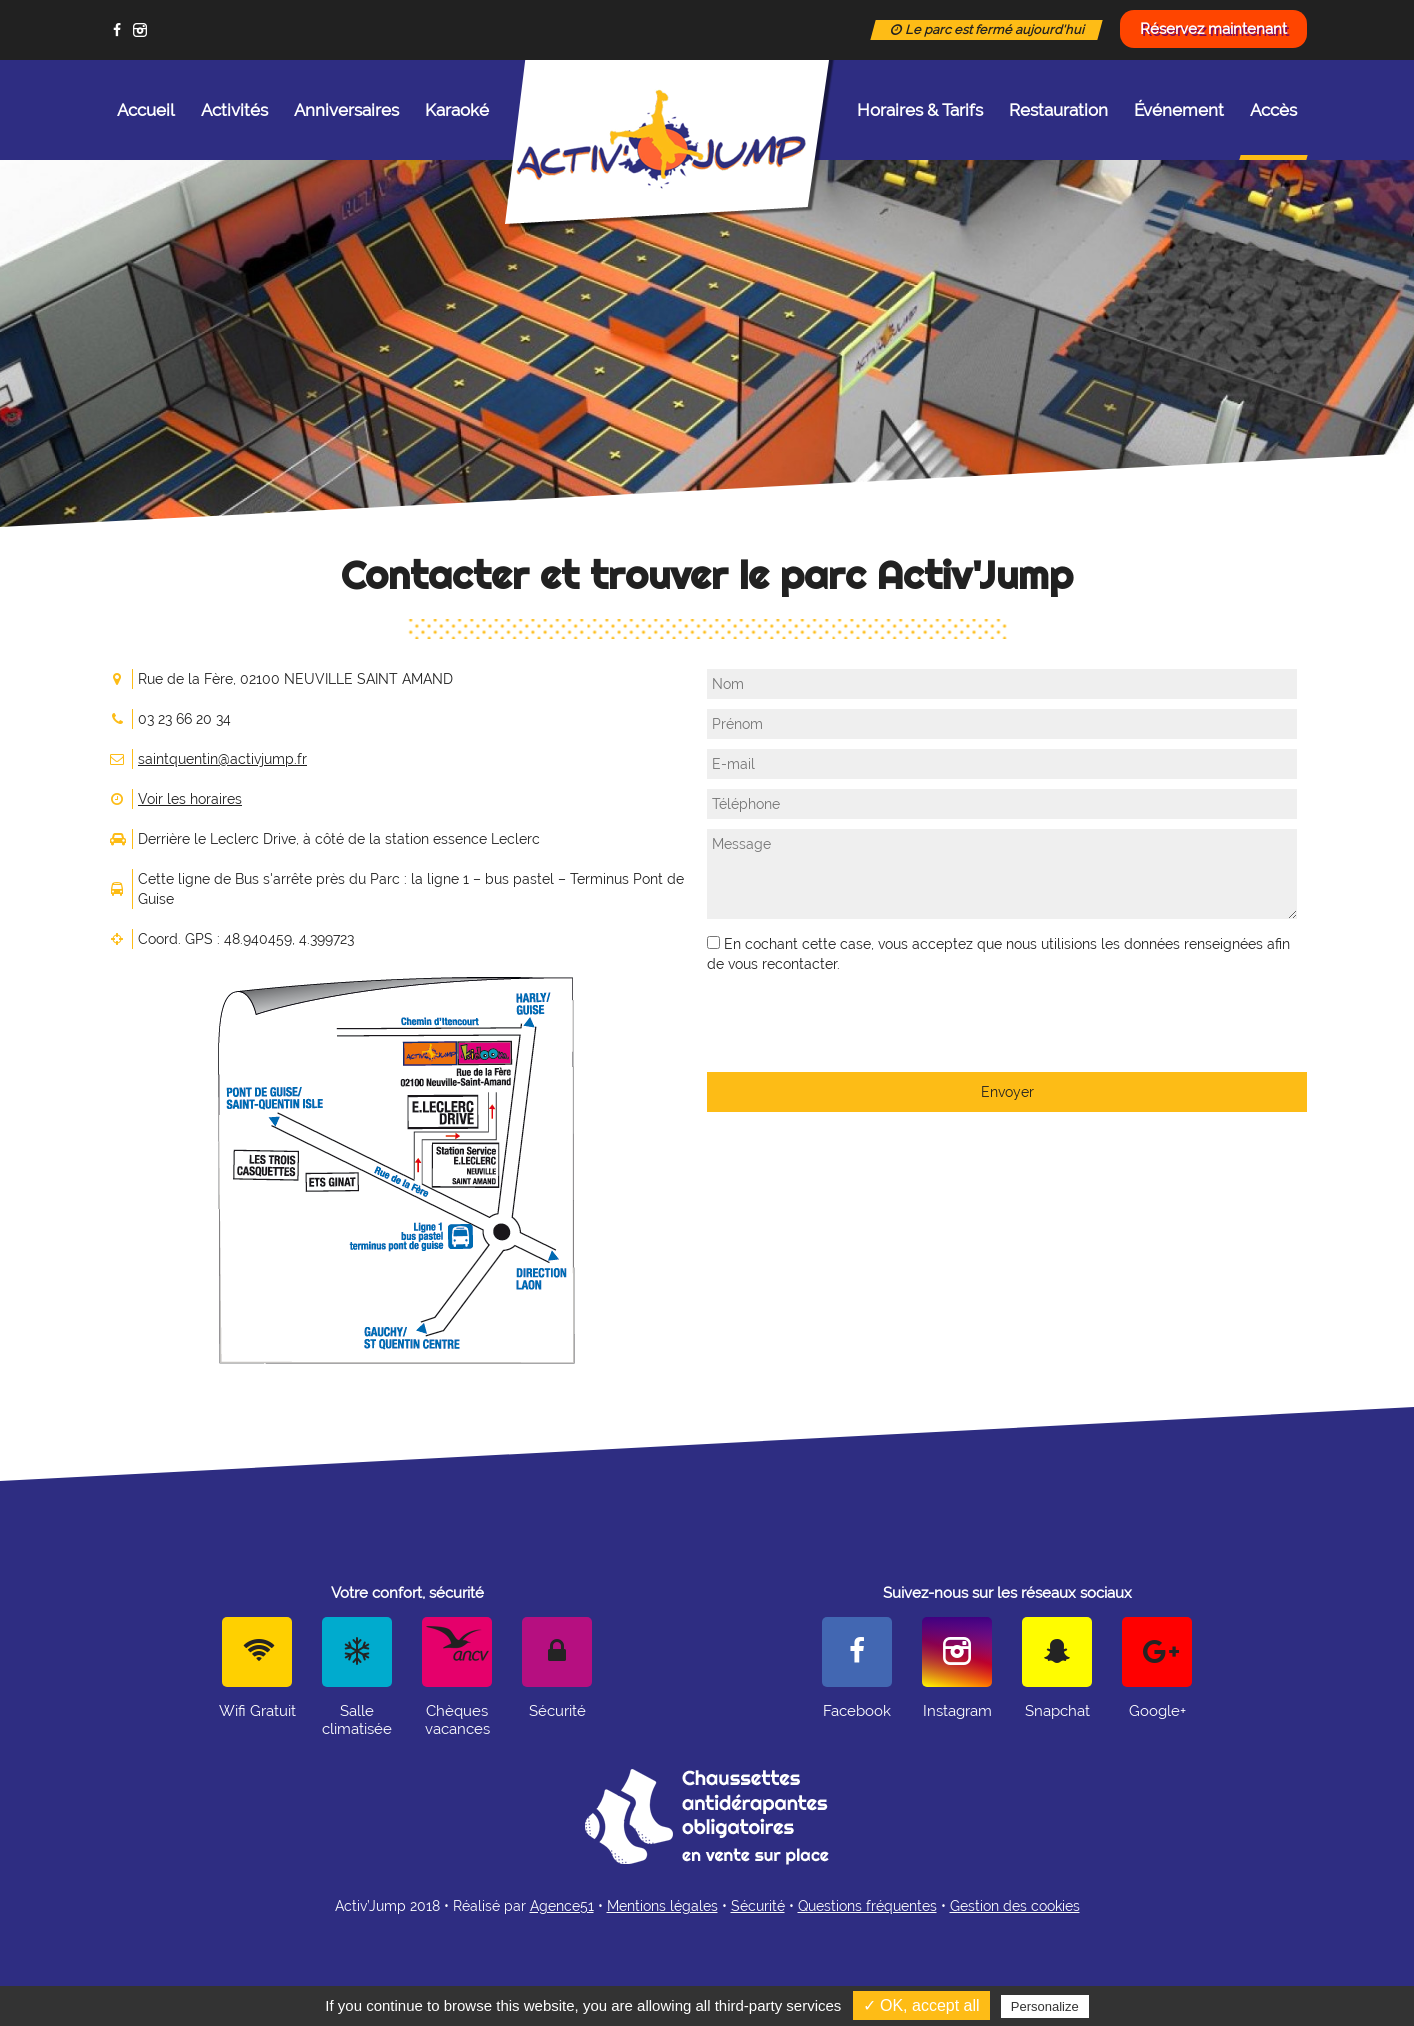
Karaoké (457, 110)
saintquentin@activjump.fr (222, 759)
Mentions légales (662, 1906)
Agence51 (562, 1906)
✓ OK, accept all (921, 2005)
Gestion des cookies (1015, 1906)
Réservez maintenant (1213, 29)
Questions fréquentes (867, 1906)
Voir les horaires (190, 799)
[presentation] (859, 1023)
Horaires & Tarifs (920, 110)
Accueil (146, 110)
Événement (1179, 110)
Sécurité (758, 1906)
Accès (1273, 130)
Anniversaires (346, 110)
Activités (234, 110)
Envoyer (1007, 1092)
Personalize (1045, 2006)
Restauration (1058, 110)
